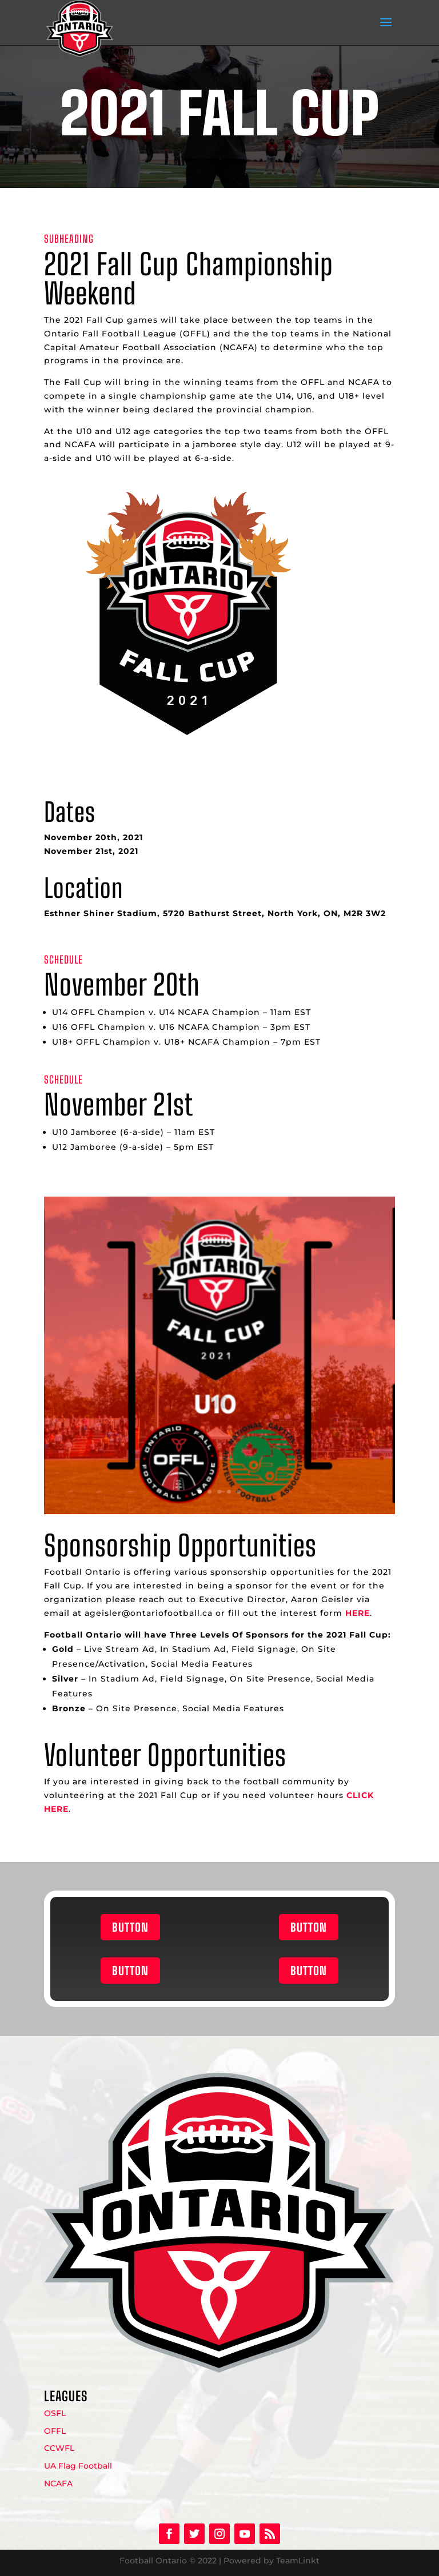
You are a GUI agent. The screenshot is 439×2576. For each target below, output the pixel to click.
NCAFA (58, 2483)
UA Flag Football (78, 2466)
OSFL (55, 2413)
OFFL (55, 2431)
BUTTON (130, 1927)
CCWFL (59, 2448)
